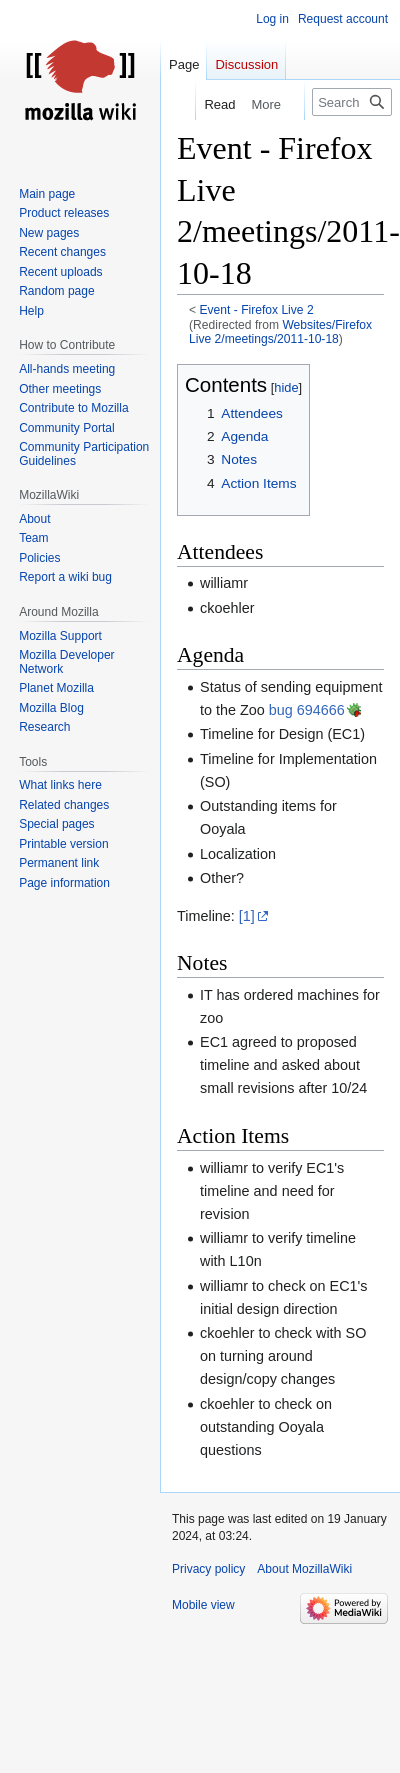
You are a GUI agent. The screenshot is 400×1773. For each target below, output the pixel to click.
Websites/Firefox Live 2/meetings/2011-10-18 (280, 332)
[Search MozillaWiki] (352, 102)
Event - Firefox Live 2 (257, 310)
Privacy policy (208, 1569)
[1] (247, 916)
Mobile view (203, 1605)
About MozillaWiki (304, 1569)
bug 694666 (307, 710)
